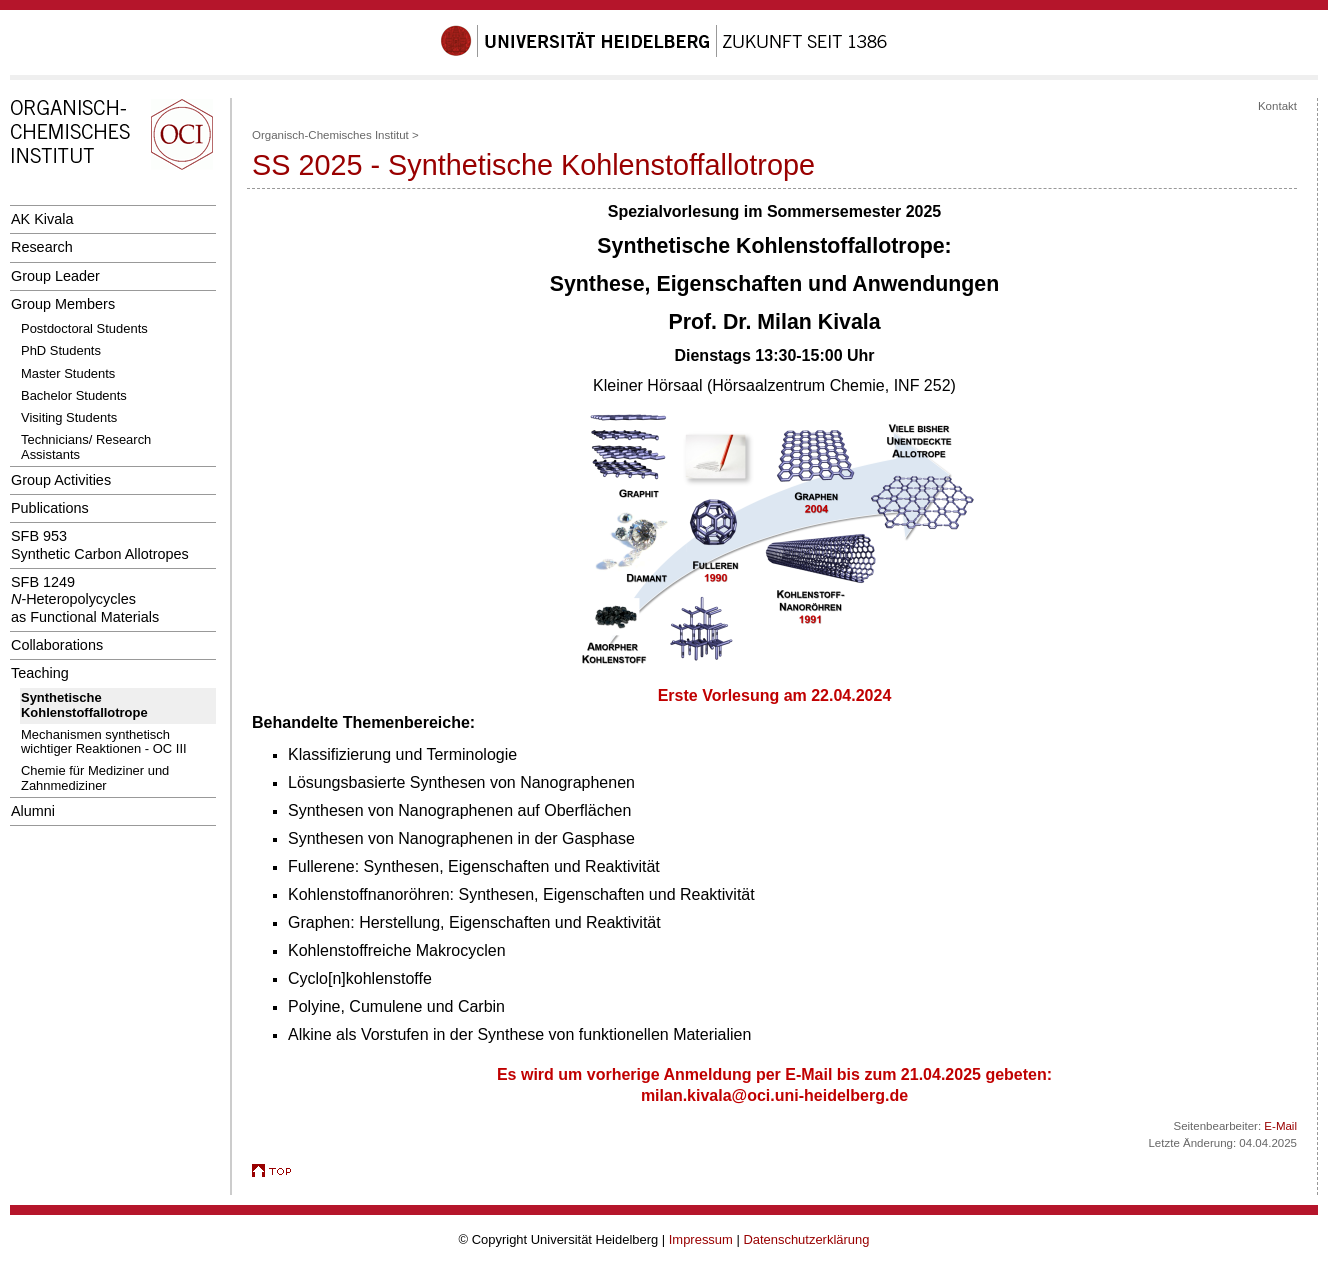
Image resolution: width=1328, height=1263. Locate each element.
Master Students (68, 373)
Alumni (33, 811)
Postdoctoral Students (84, 328)
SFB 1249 (85, 599)
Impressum (701, 1239)
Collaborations (57, 645)
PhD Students (61, 350)
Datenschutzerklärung (806, 1239)
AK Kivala (42, 219)
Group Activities (61, 480)
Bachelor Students (74, 395)
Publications (50, 508)
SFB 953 (100, 544)
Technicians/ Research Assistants (86, 446)
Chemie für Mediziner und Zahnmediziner (95, 777)
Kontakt (1277, 106)
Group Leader (55, 276)
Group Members (63, 304)
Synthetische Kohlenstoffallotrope (84, 704)
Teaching (40, 673)
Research (42, 247)
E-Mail (1280, 1126)
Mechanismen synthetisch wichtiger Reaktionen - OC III (104, 741)
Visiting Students (69, 417)
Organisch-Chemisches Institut (330, 135)
